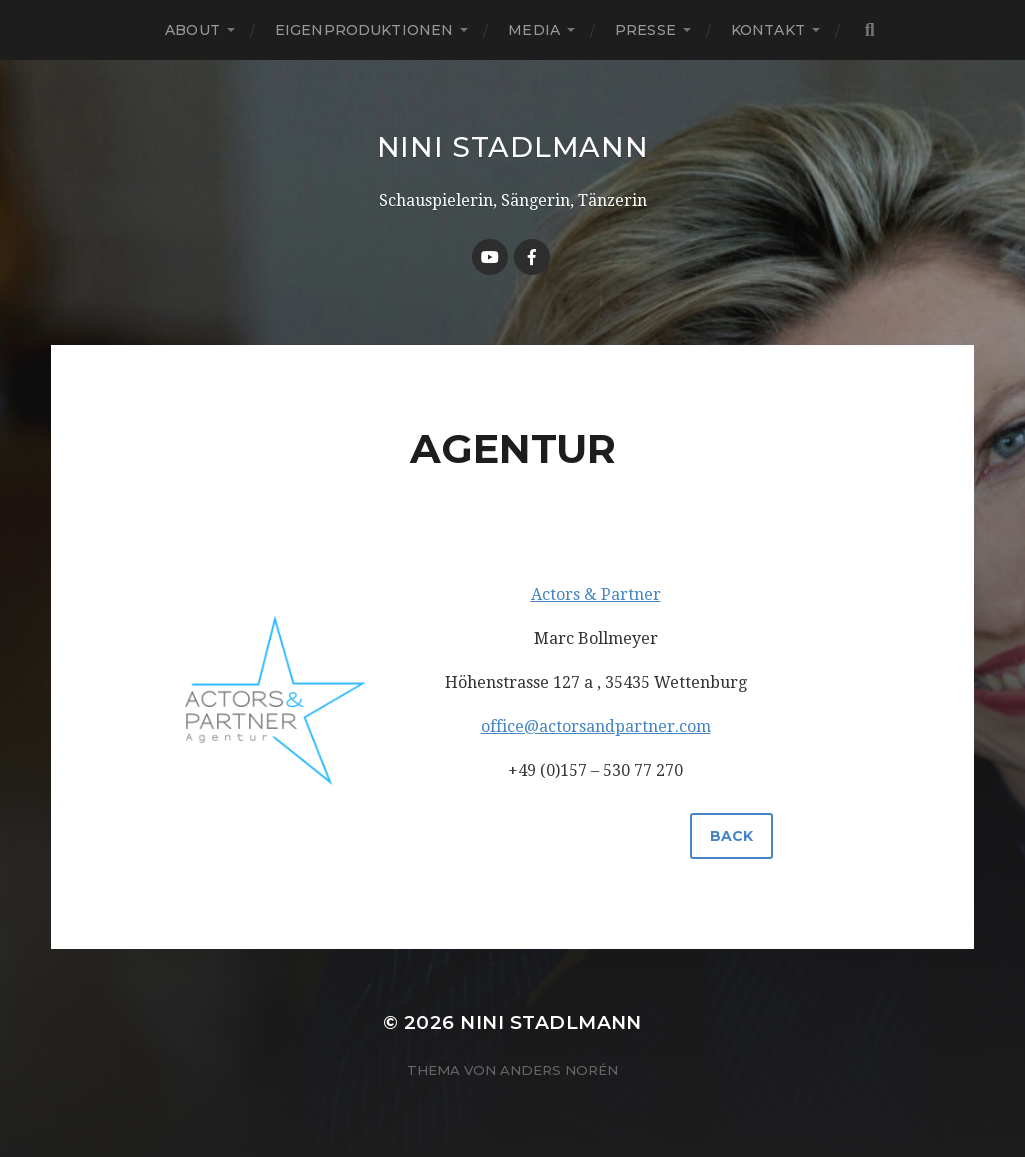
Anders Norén (559, 1070)
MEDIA (534, 30)
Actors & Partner (596, 594)
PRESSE (645, 30)
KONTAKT (768, 30)
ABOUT (192, 30)
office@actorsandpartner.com (596, 726)
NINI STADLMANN (513, 147)
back (731, 836)
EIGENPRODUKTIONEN (364, 30)
